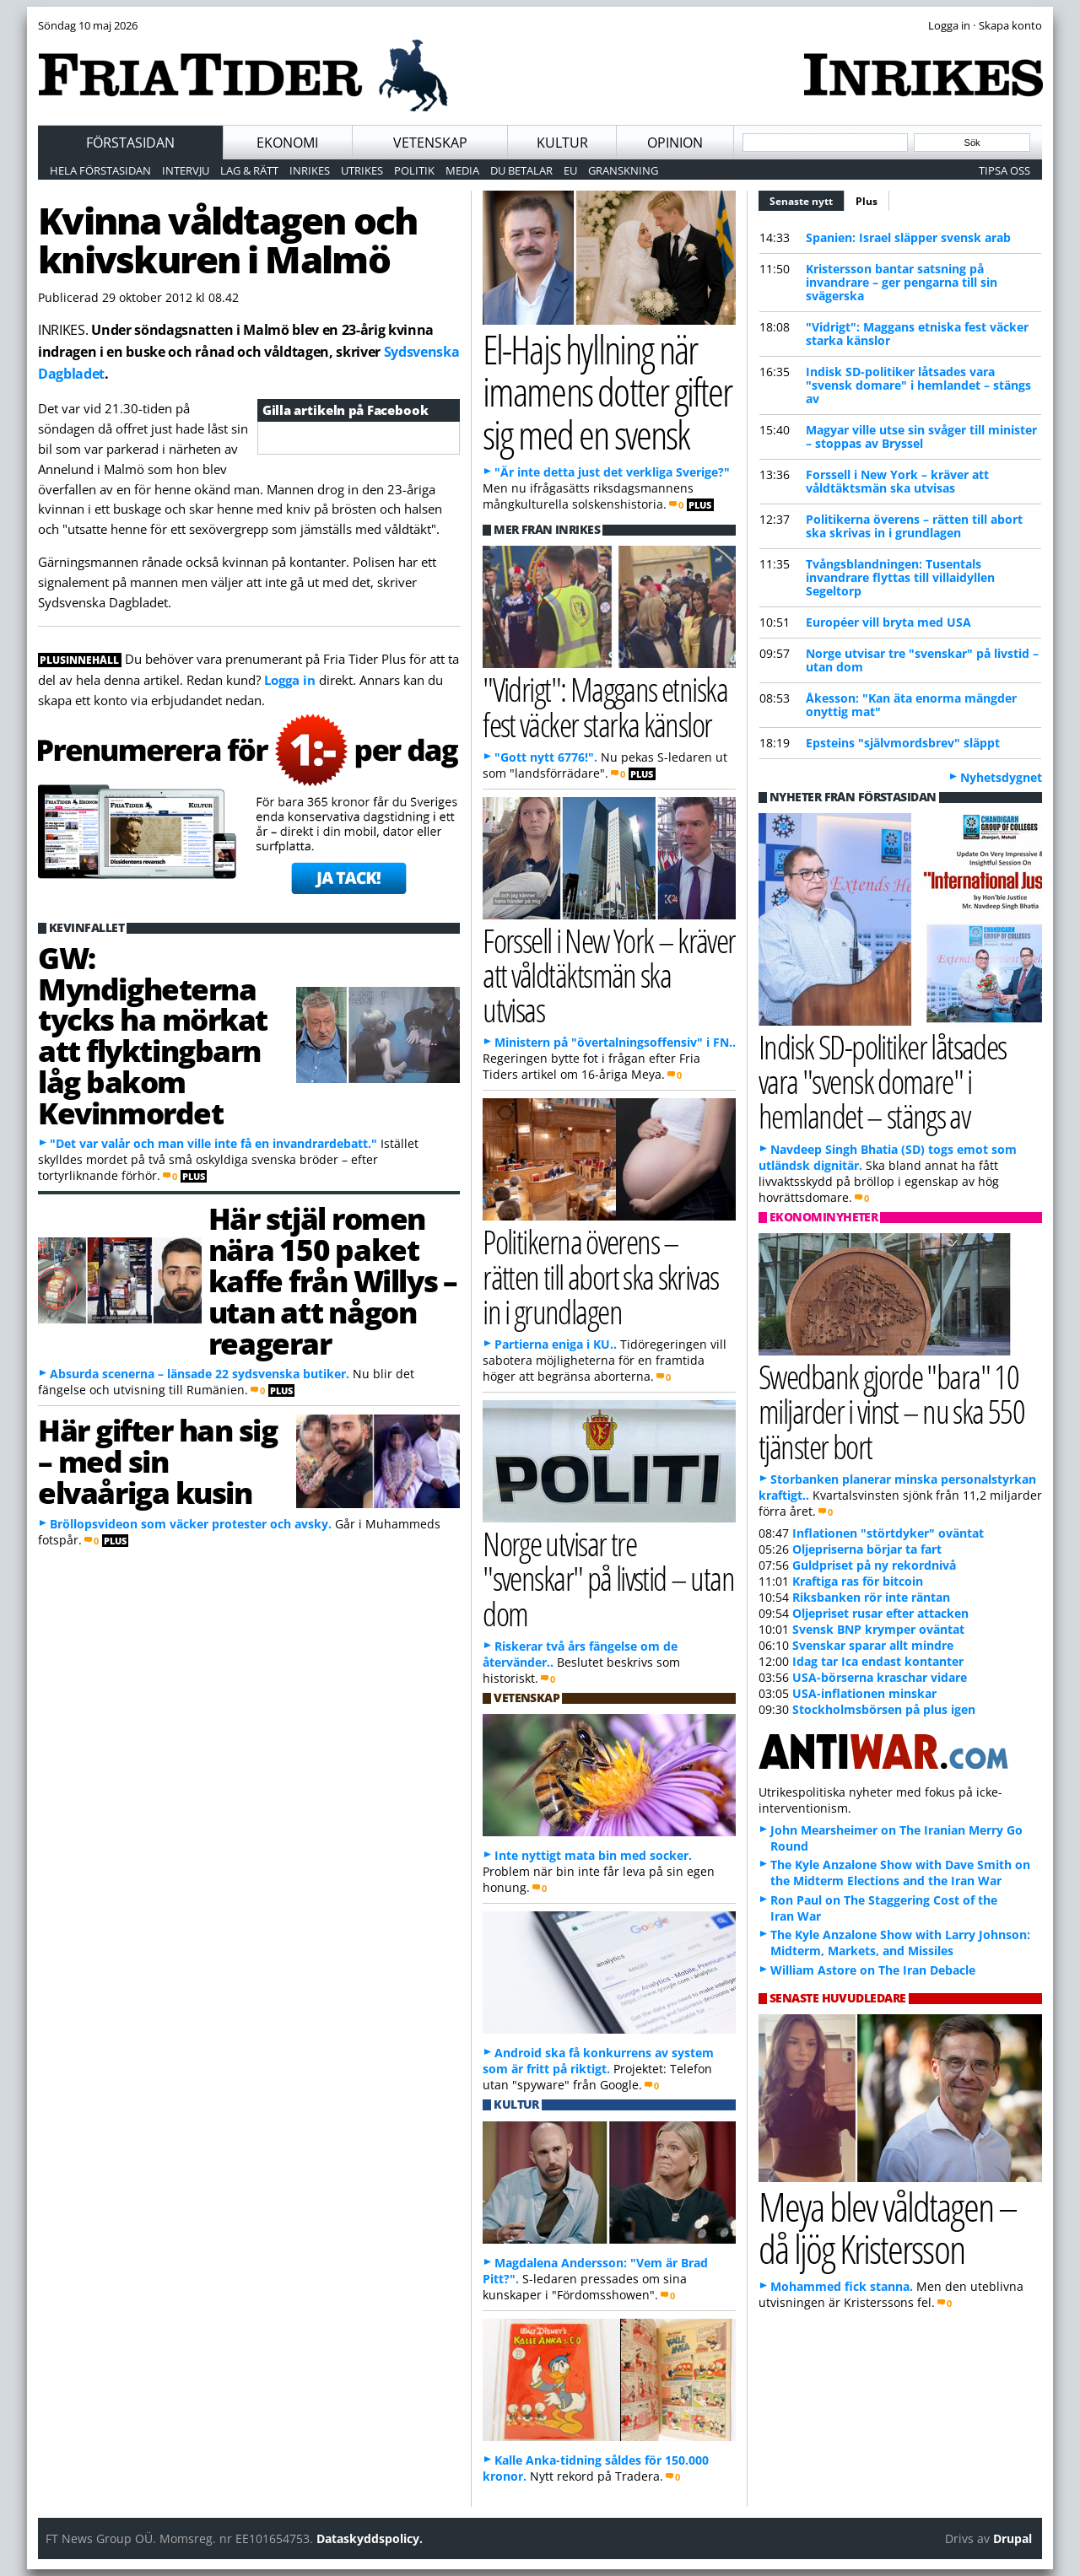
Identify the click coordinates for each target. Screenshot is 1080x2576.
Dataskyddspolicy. (369, 2538)
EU (570, 170)
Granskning (623, 170)
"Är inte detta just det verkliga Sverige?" (612, 472)
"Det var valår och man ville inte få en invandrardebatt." (213, 1143)
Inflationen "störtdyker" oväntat (888, 1533)
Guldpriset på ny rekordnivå (874, 1565)
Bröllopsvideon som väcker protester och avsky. (191, 1524)
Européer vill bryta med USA (888, 622)
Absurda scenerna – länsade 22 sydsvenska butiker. (199, 1374)
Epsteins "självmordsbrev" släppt (903, 743)
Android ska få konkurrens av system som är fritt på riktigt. (598, 2061)
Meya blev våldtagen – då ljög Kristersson (888, 2228)
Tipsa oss (1004, 170)
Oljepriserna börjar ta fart (867, 1549)
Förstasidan (130, 142)
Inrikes (309, 170)
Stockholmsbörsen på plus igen (883, 1709)
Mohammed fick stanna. (841, 2286)
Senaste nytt (807, 199)
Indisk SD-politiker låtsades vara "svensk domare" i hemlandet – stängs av (918, 385)
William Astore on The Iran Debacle (872, 1970)
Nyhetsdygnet (1001, 777)
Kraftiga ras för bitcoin (857, 1581)
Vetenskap (430, 142)
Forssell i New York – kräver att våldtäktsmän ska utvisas (897, 481)
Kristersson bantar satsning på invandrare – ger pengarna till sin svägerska (901, 282)
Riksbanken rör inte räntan (871, 1597)
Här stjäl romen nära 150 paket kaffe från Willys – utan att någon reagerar (332, 1280)
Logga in (290, 679)
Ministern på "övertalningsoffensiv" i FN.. (615, 1042)
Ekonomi (287, 142)
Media (462, 170)
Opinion (675, 142)
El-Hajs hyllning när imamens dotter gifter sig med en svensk (607, 391)
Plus (867, 201)
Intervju (185, 170)
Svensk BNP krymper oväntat (878, 1629)
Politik (414, 170)
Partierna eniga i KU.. (555, 1344)
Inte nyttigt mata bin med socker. (593, 1855)
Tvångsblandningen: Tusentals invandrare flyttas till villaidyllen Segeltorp (900, 577)
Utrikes (362, 170)
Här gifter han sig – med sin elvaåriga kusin (157, 1460)
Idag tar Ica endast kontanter (878, 1661)
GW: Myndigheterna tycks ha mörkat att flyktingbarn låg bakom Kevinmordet (152, 1035)
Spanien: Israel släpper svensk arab (908, 237)
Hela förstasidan (100, 170)
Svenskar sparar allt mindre (872, 1645)
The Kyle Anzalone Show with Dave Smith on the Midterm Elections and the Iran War (900, 1873)
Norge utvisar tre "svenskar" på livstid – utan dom (922, 660)
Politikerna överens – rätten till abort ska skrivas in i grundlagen (914, 526)
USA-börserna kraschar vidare (879, 1677)
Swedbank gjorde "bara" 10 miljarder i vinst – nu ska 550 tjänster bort (891, 1411)
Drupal (1012, 2538)
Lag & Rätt (249, 170)
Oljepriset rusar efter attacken (880, 1613)
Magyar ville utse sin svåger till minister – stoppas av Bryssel (921, 436)
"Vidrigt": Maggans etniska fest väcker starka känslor (917, 333)
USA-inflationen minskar (864, 1693)
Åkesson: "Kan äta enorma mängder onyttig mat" (911, 704)
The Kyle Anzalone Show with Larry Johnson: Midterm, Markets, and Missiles (900, 1943)
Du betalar (521, 170)
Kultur (562, 142)
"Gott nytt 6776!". (545, 757)
